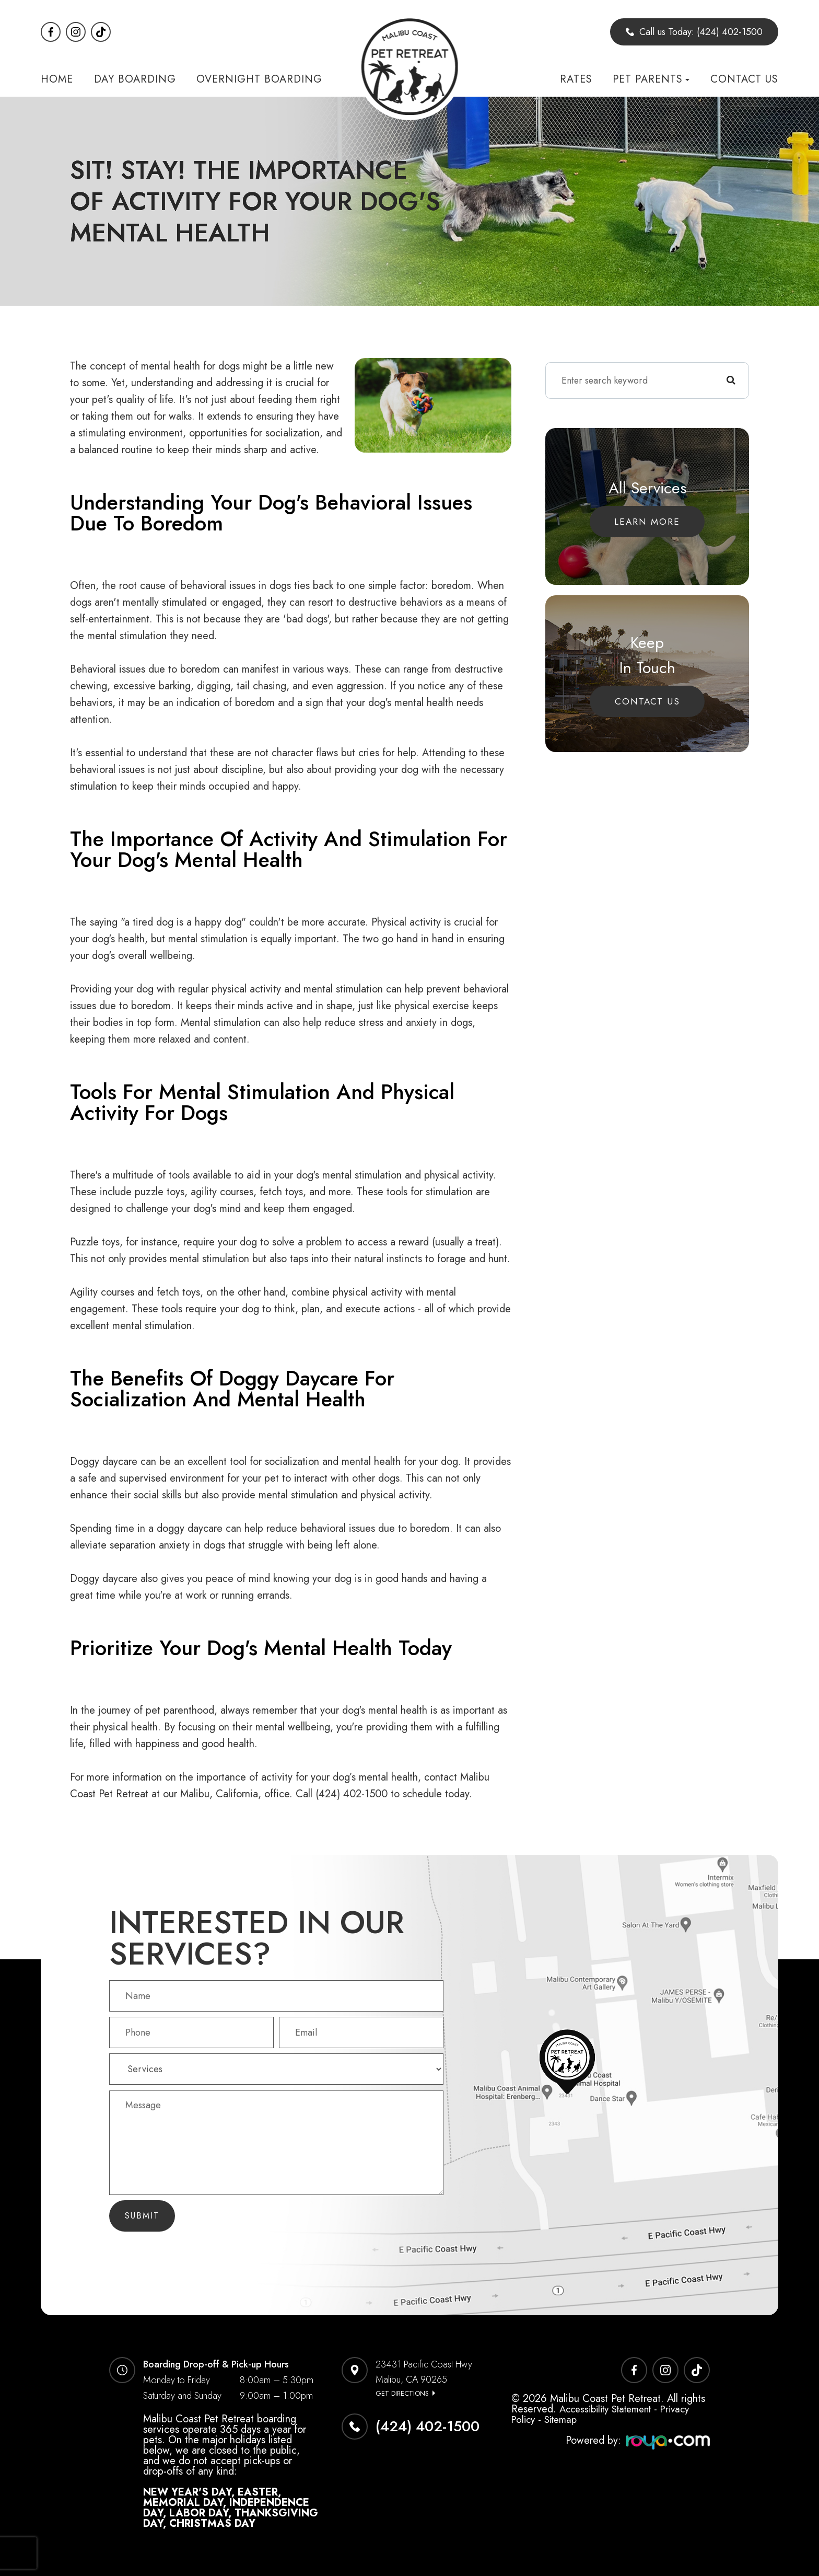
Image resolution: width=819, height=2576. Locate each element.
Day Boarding (135, 79)
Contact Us (744, 79)
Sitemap (564, 2419)
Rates (576, 79)
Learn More (647, 521)
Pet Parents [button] (651, 79)
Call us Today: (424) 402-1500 (694, 32)
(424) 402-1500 (427, 2426)
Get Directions (402, 2393)
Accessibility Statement (610, 2409)
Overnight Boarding (259, 79)
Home (57, 79)
